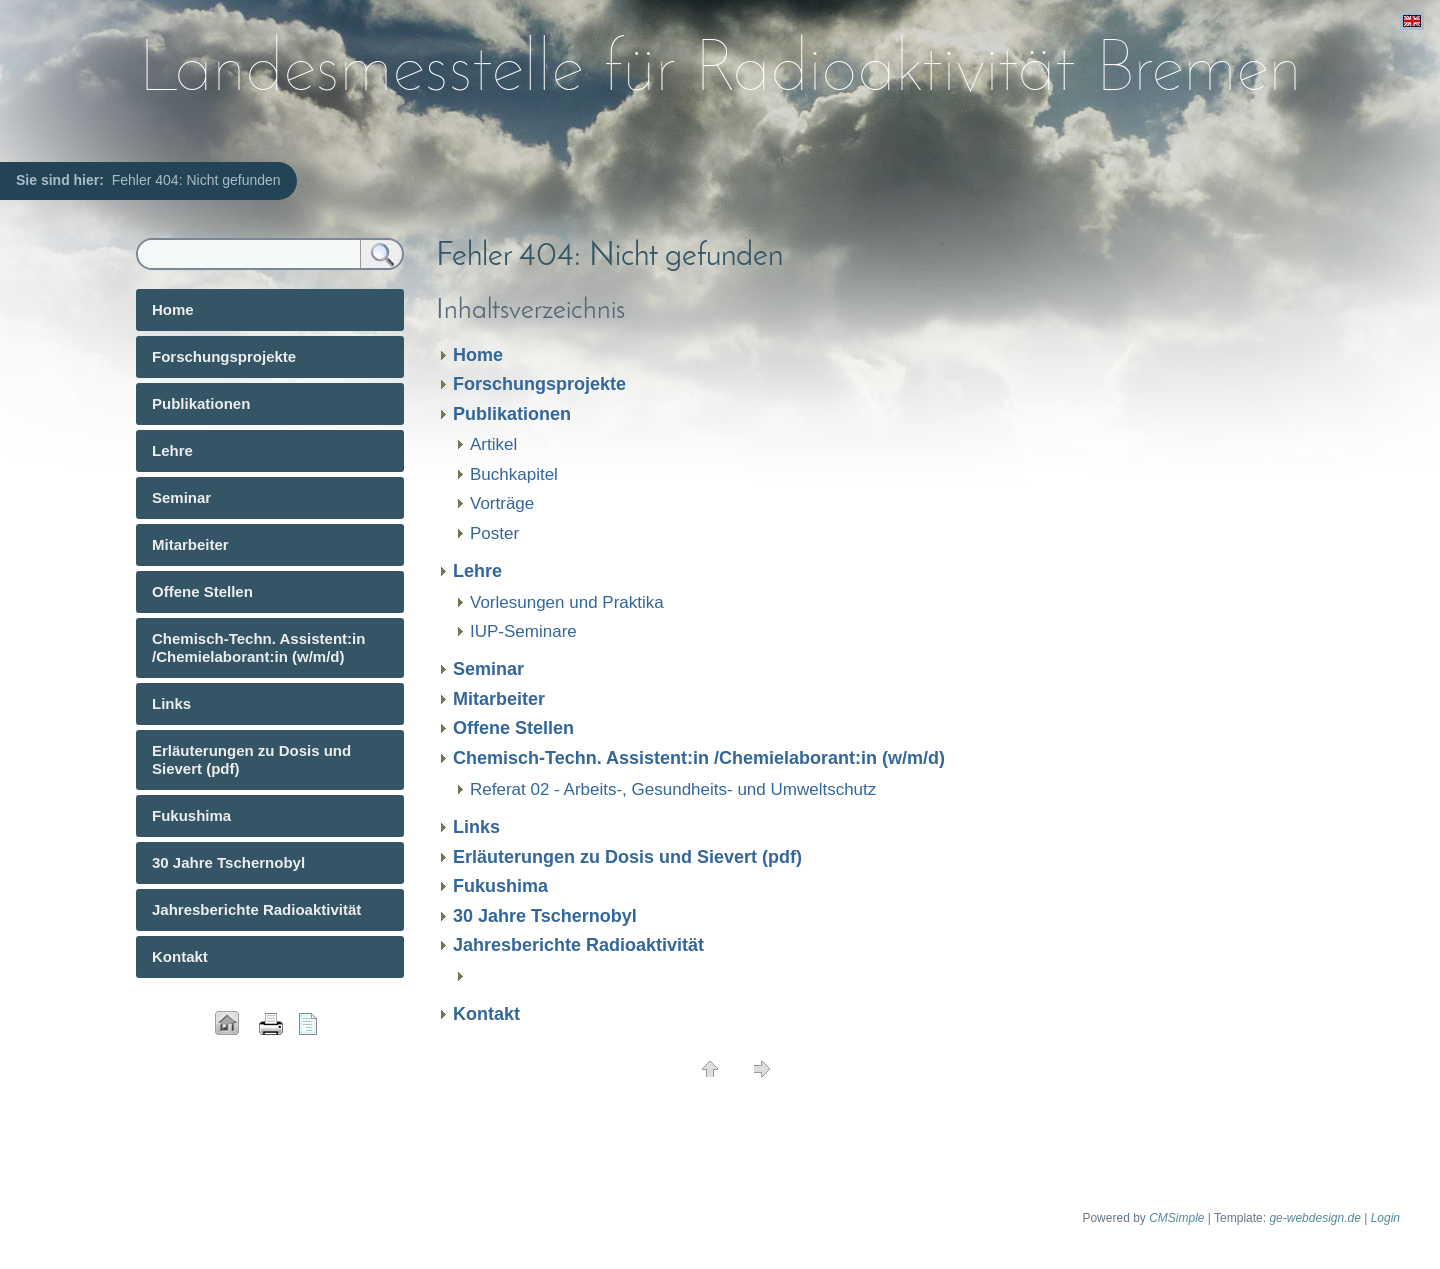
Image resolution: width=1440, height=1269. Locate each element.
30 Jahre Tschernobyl (545, 916)
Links (476, 827)
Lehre (477, 571)
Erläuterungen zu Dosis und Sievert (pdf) (627, 857)
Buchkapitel (514, 474)
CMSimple (1176, 1218)
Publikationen (512, 414)
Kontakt (486, 1014)
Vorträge (502, 503)
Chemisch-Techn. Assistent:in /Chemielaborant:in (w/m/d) (699, 758)
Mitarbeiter (499, 699)
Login (1385, 1218)
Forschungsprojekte (539, 384)
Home (478, 355)
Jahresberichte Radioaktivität (578, 945)
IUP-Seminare (523, 631)
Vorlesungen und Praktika (567, 602)
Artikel (493, 444)
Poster (494, 533)
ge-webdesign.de (1314, 1218)
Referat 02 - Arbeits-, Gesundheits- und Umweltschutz (673, 789)
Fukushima (500, 886)
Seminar (488, 669)
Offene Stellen (513, 728)
